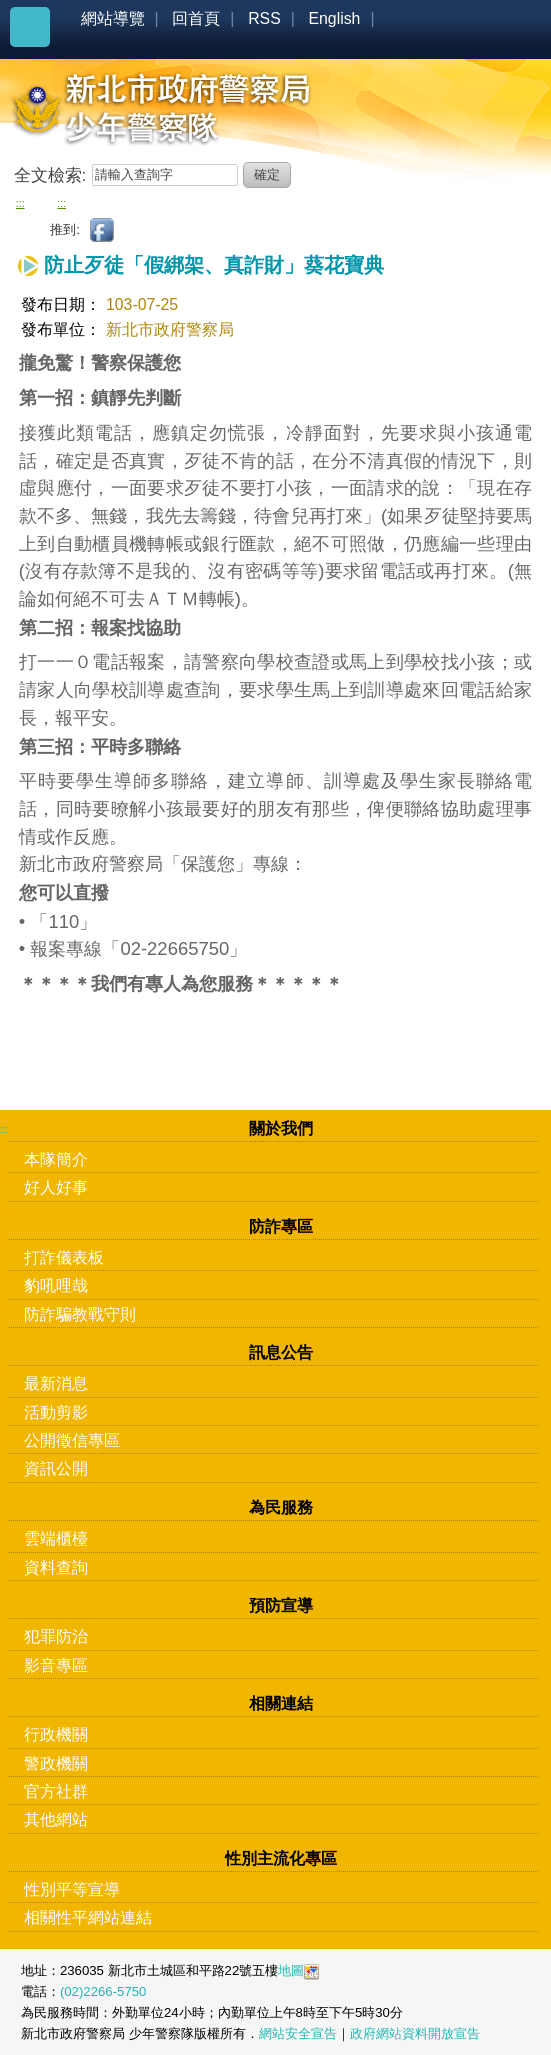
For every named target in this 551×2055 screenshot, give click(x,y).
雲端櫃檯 (56, 1538)
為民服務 (281, 1507)
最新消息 (56, 1383)
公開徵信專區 (72, 1440)
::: (20, 203)
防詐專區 (281, 1226)
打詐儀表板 (64, 1257)
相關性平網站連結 (88, 1917)
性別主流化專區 (281, 1858)
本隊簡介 (56, 1159)
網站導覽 (113, 18)
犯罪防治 (56, 1636)
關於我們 (281, 1128)
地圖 (291, 1970)
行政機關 (56, 1734)
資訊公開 (56, 1468)
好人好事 (56, 1187)
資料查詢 (56, 1567)
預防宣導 (281, 1605)
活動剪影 (56, 1412)
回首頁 (196, 18)
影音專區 (56, 1665)
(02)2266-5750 (103, 1991)
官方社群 (56, 1791)
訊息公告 (281, 1352)
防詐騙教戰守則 (80, 1314)
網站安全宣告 (298, 2033)
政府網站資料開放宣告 (415, 2033)
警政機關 (56, 1763)
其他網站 (56, 1819)
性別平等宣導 (72, 1889)
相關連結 (281, 1703)
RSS (264, 18)
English (334, 18)
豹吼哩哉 (56, 1285)
